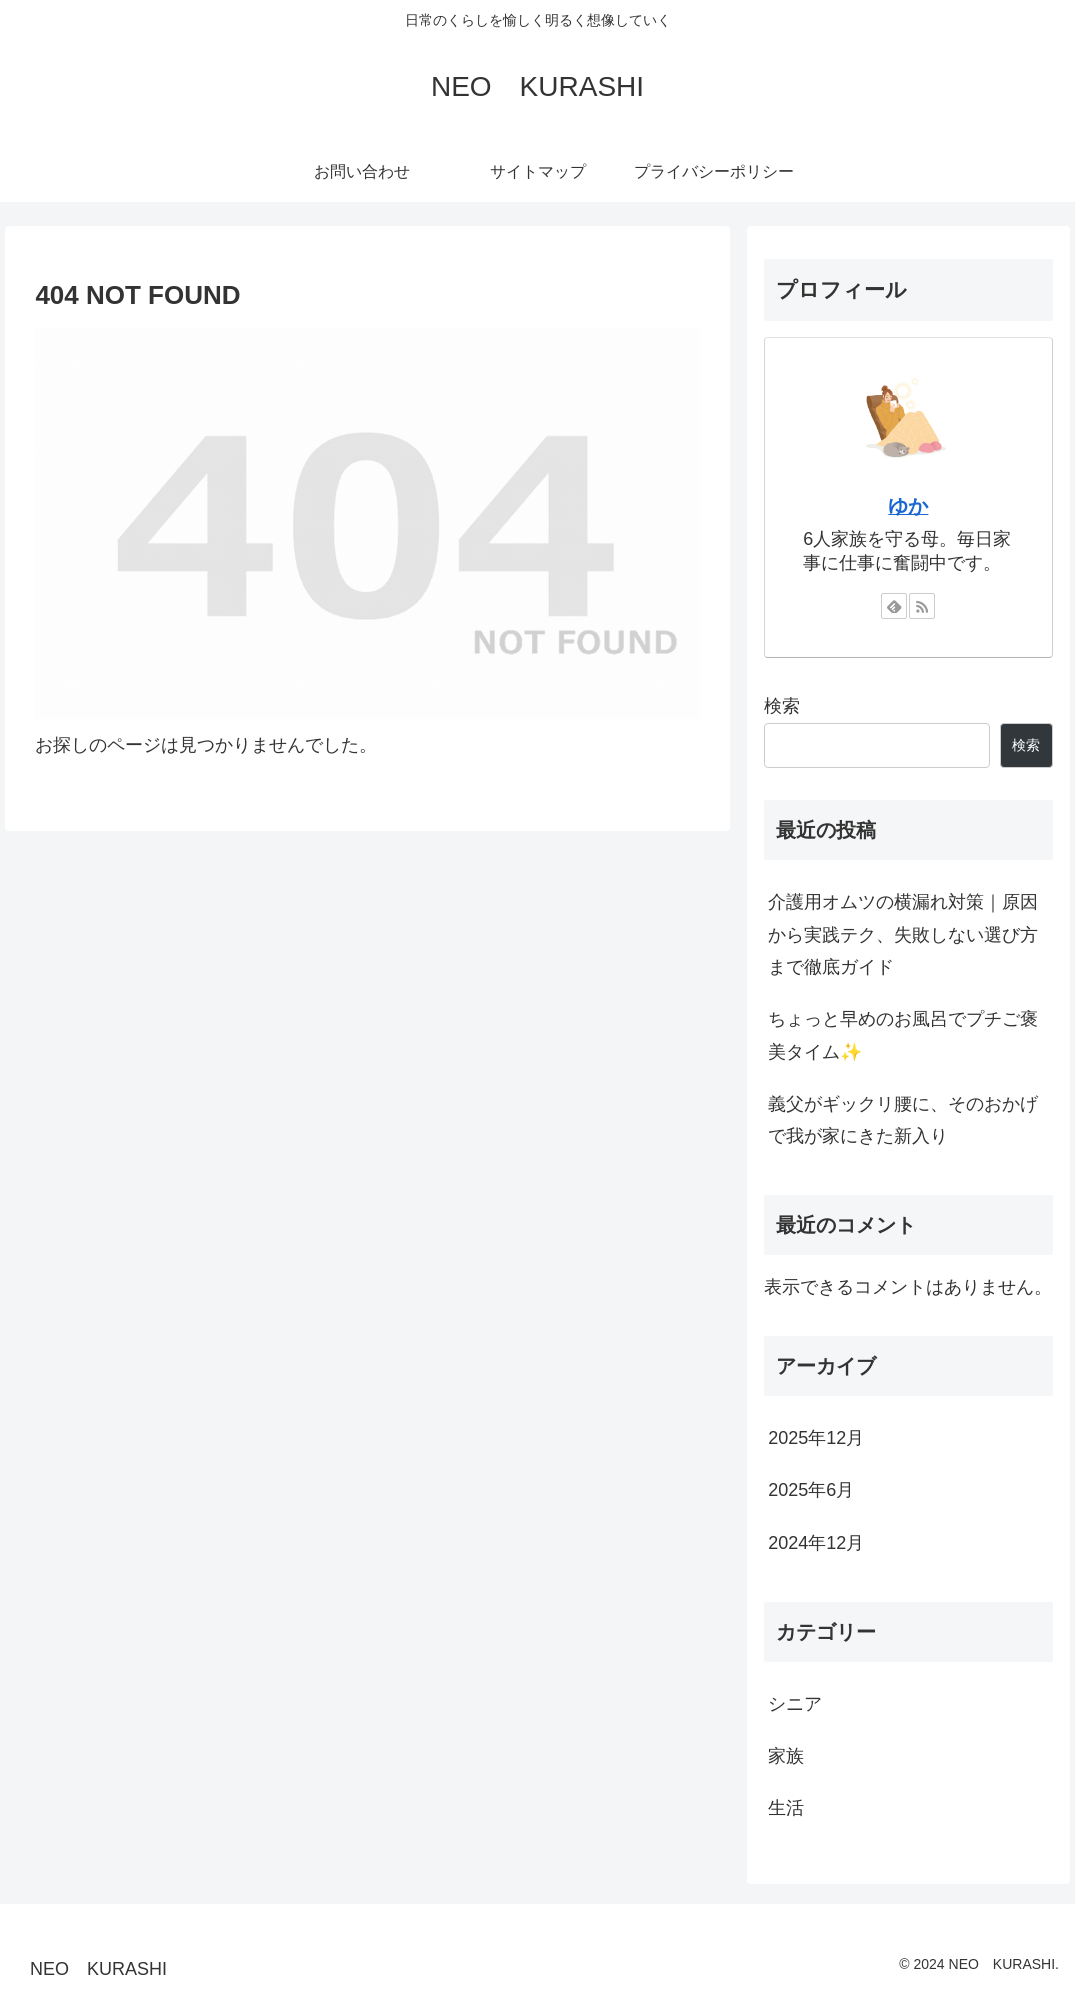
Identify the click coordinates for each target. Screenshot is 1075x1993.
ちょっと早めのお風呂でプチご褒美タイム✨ (903, 1035)
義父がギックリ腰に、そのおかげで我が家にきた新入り (903, 1120)
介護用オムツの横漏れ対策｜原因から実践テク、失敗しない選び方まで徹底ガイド (903, 934)
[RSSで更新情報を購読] (922, 606)
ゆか (908, 506)
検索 (782, 706)
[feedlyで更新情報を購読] (894, 606)
